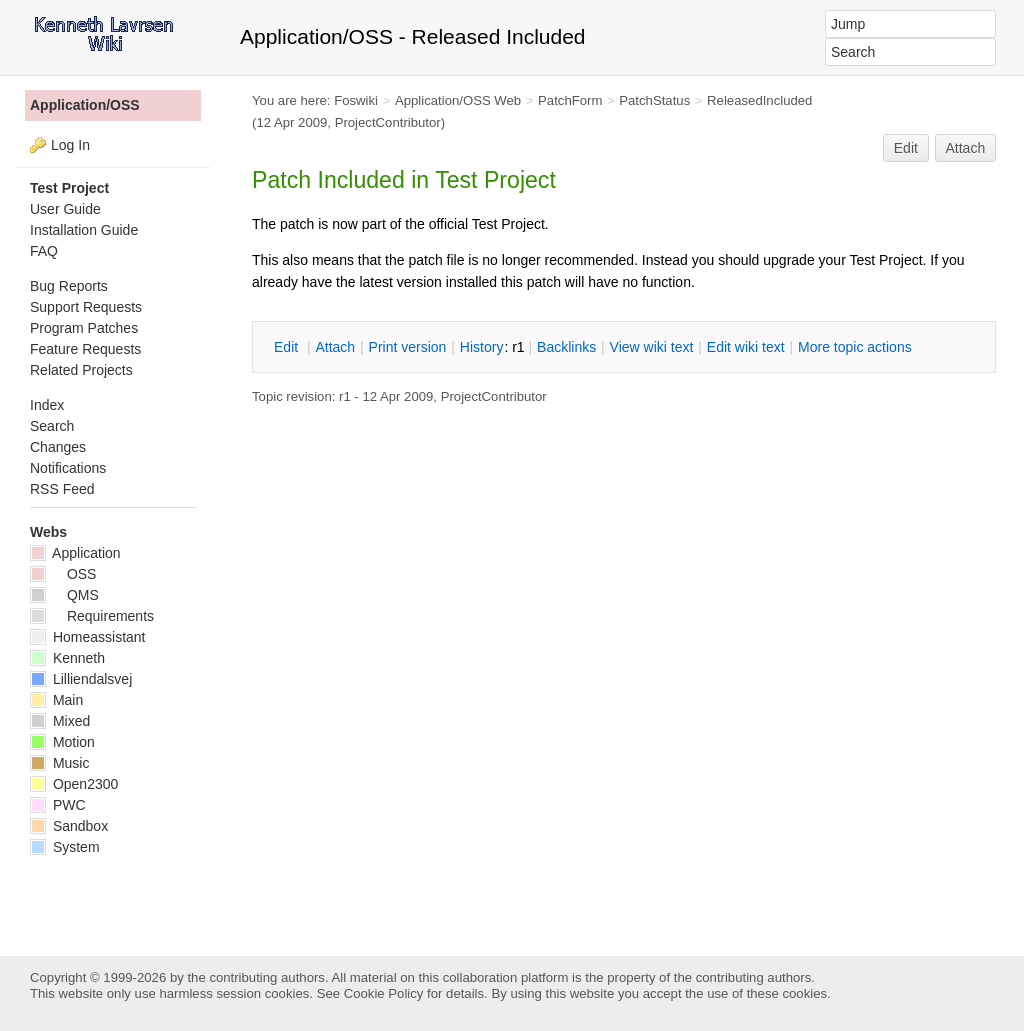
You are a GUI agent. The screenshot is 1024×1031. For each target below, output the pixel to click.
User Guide (65, 209)
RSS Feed (62, 489)
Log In (70, 145)
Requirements (92, 616)
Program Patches (84, 328)
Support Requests (86, 307)
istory (482, 347)
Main (56, 700)
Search (52, 426)
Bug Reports (69, 286)
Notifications (68, 468)
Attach (966, 148)
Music (59, 763)
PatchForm (570, 100)
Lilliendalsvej (81, 679)
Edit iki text (746, 347)
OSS (63, 574)
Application (75, 553)
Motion (62, 742)
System (65, 847)
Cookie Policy (384, 993)
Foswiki (356, 100)
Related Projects (81, 370)
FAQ (44, 251)
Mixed (60, 721)
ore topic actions (855, 347)
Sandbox (69, 826)
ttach (335, 347)
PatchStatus (654, 100)
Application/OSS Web (458, 100)
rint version (408, 347)
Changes (58, 447)
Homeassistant (87, 637)
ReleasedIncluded (759, 100)
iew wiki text (652, 347)
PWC (58, 805)
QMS (64, 595)
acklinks (566, 347)
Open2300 (74, 784)
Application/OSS (85, 105)
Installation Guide (84, 230)
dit (288, 347)
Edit (906, 148)
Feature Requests (85, 349)
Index (47, 405)
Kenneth (67, 658)
